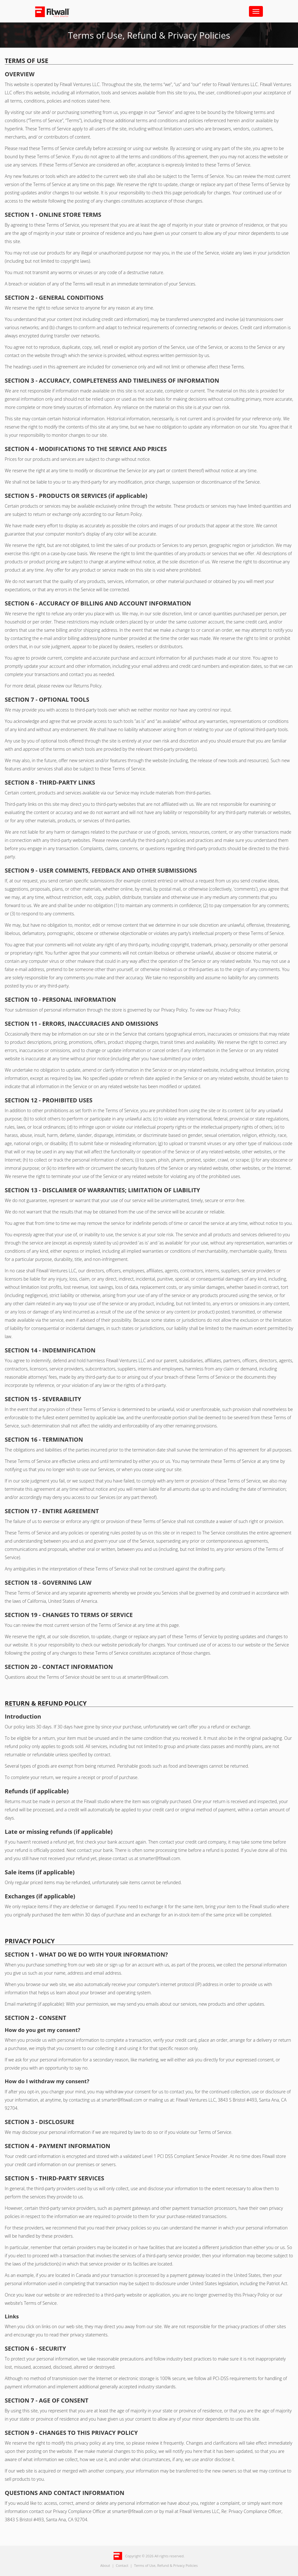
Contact (122, 2565)
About (105, 2565)
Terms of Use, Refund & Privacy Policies (166, 2565)
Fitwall (57, 11)
